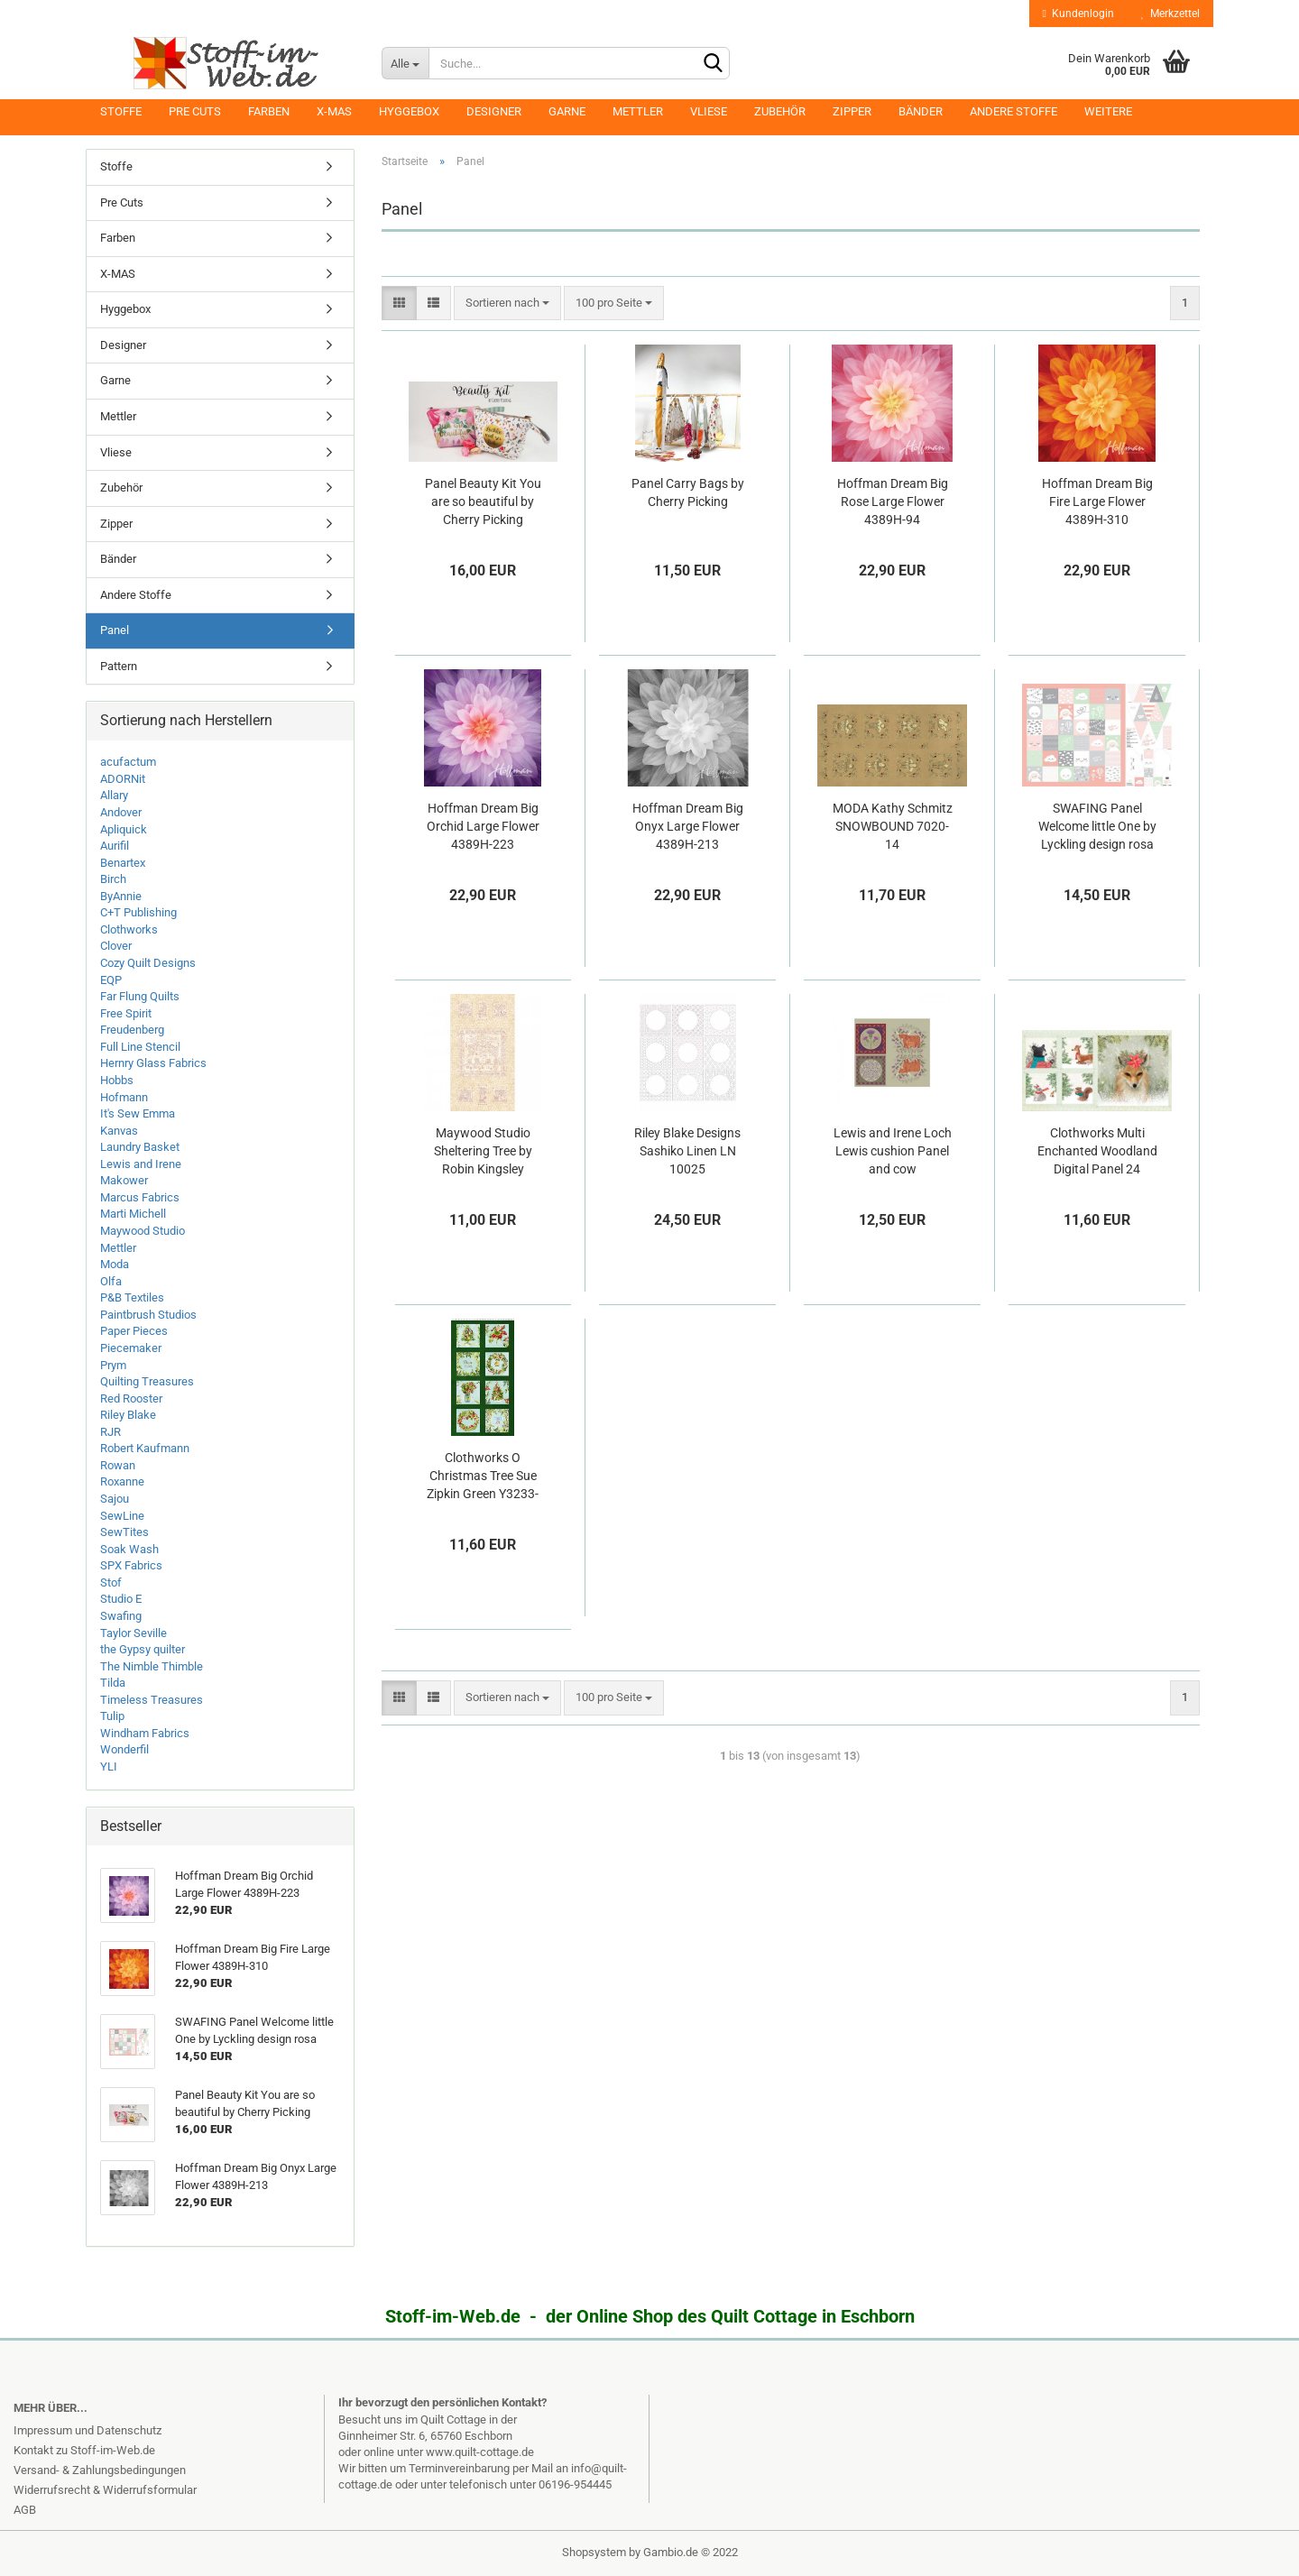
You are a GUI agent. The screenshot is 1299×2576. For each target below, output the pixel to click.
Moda (114, 1264)
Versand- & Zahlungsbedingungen (100, 2470)
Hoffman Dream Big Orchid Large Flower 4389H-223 (483, 826)
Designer (493, 111)
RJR (110, 1432)
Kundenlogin (1078, 13)
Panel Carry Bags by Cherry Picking (687, 492)
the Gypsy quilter (142, 1649)
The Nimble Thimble (151, 1666)
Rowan (117, 1465)
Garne (566, 111)
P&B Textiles (132, 1297)
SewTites (124, 1532)
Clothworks (129, 929)
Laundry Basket (140, 1147)
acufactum (128, 761)
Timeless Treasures (151, 1700)
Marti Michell (133, 1213)
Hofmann (124, 1097)
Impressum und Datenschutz (87, 2430)
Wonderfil (124, 1749)
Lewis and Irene (140, 1164)
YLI (108, 1766)
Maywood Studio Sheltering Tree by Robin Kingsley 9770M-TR (483, 1152)
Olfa (111, 1281)
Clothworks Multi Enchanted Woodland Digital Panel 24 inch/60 (1097, 1152)
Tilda (112, 1682)
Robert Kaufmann (144, 1448)
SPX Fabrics (131, 1565)
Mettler (638, 111)
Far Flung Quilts (140, 996)
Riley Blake (128, 1414)
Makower (124, 1180)
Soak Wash (129, 1549)
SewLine (122, 1516)
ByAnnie (121, 896)
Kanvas (119, 1130)
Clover (116, 945)
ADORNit (122, 779)
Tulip (112, 1716)
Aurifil (114, 845)
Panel (114, 630)
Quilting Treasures (147, 1381)
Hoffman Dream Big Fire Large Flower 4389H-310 (1097, 501)
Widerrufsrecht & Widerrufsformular (105, 2490)
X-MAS (334, 111)
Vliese (708, 111)
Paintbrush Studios (148, 1314)
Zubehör (780, 111)
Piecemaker (130, 1348)
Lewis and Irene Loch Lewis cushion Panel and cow (893, 1151)
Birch (113, 879)
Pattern (118, 666)
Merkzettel (1170, 13)
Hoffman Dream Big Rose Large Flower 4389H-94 (892, 501)
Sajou (114, 1498)
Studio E (121, 1598)
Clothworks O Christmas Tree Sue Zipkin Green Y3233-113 (483, 1477)
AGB (25, 2509)
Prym (113, 1365)
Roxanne (122, 1481)
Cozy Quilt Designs (148, 963)
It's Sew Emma (137, 1113)
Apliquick (123, 829)
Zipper (852, 111)
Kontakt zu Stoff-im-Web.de (84, 2450)
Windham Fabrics (144, 1733)
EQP (111, 980)
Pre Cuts (195, 111)
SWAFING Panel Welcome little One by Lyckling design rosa (1097, 826)
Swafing (121, 1616)
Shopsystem (594, 2552)
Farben (269, 111)
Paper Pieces (134, 1331)
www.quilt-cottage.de (480, 2452)
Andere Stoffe (1013, 111)
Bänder (920, 111)
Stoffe (121, 111)
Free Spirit (126, 1013)
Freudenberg (132, 1029)
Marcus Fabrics (140, 1197)
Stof (111, 1582)
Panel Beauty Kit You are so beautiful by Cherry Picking (483, 501)
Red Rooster (131, 1398)
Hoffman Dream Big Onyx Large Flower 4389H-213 (687, 826)
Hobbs (117, 1080)
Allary (114, 795)
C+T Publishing (138, 912)
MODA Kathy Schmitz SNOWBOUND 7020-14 (893, 826)
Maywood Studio (142, 1230)
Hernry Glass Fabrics (153, 1063)
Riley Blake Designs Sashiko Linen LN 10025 (687, 1151)
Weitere (1108, 111)
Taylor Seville (133, 1633)
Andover (121, 812)
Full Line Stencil (140, 1046)
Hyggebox (409, 111)
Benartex (122, 862)
